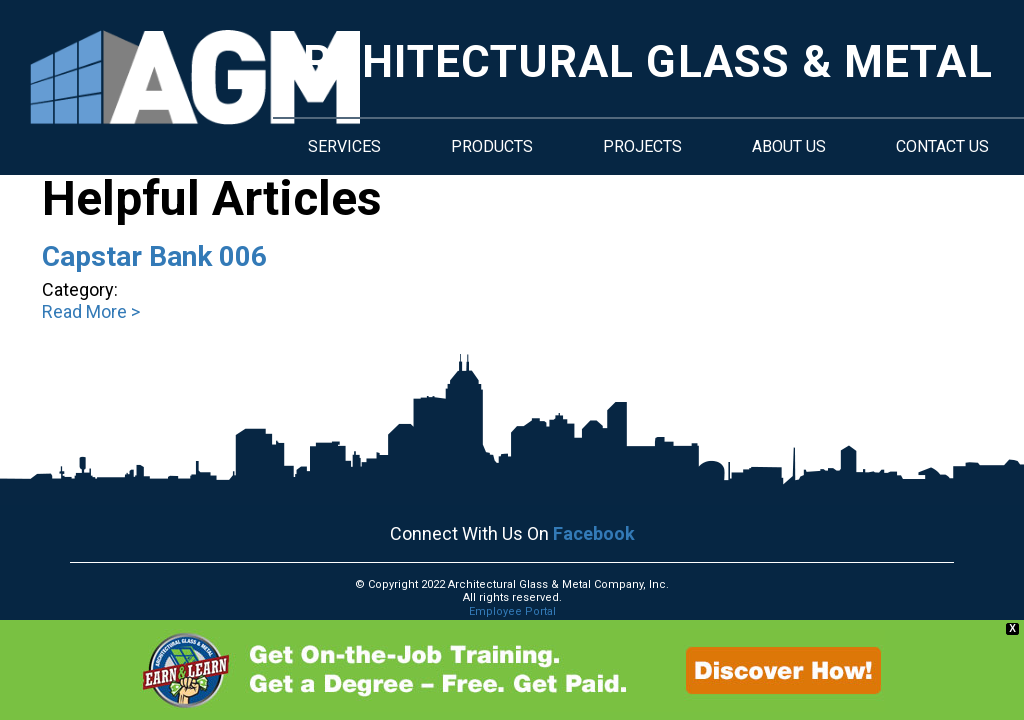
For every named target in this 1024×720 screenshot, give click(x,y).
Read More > (91, 311)
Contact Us (942, 146)
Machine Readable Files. (512, 637)
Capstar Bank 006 (154, 256)
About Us (789, 146)
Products (492, 146)
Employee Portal (512, 611)
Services (344, 146)
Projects (642, 146)
